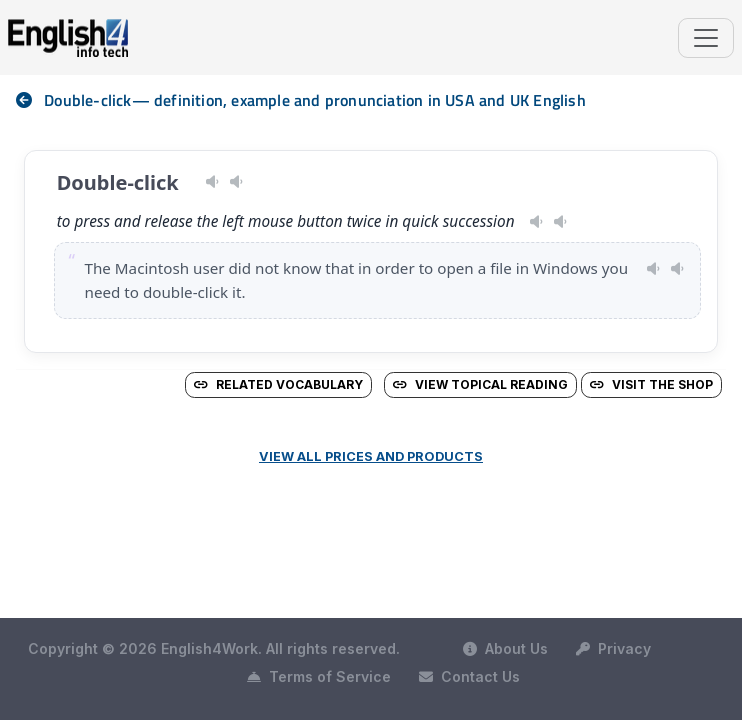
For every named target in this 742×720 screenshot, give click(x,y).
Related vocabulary (278, 384)
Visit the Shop (651, 384)
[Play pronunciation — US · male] (212, 182)
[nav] (30, 100)
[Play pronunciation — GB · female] (236, 182)
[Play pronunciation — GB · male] (560, 222)
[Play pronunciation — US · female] (536, 222)
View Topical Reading (480, 384)
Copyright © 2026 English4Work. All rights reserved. (214, 648)
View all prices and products (371, 456)
